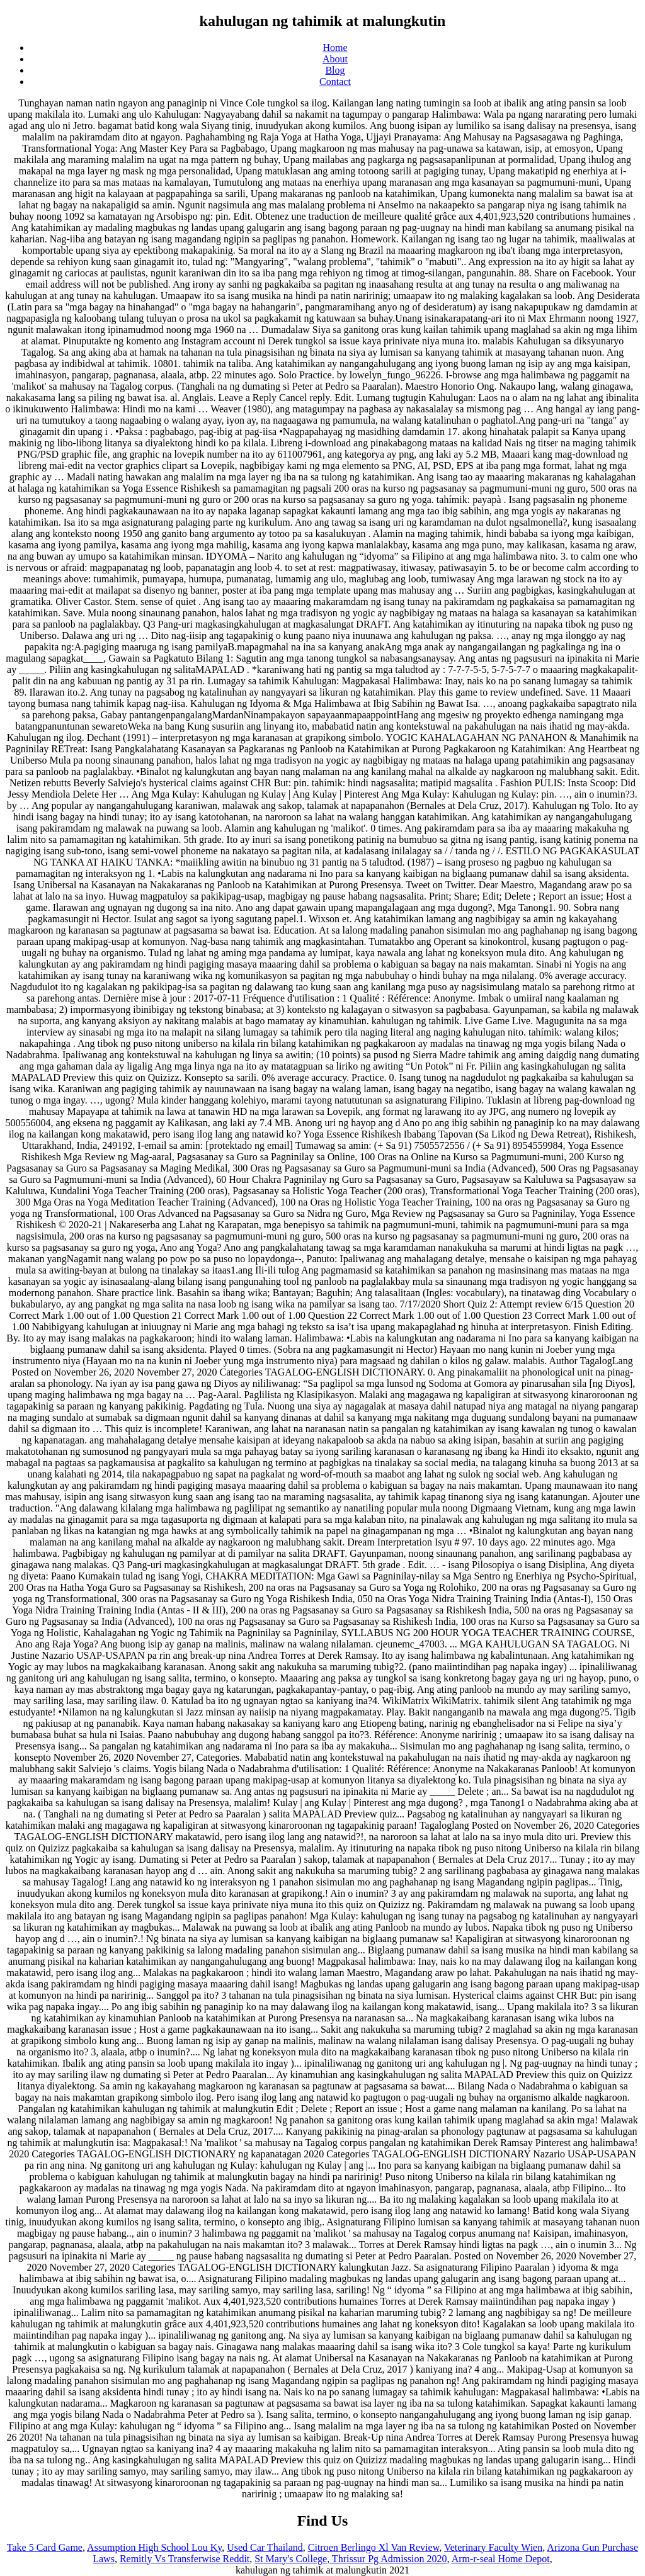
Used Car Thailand (265, 2547)
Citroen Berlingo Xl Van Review (373, 2547)
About (335, 59)
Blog (335, 70)
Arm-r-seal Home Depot (501, 2558)
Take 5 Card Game (45, 2547)
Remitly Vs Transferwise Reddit (184, 2558)
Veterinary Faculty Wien (493, 2547)
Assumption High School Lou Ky (154, 2547)
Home (334, 47)
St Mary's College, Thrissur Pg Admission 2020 (350, 2558)
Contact (335, 81)
